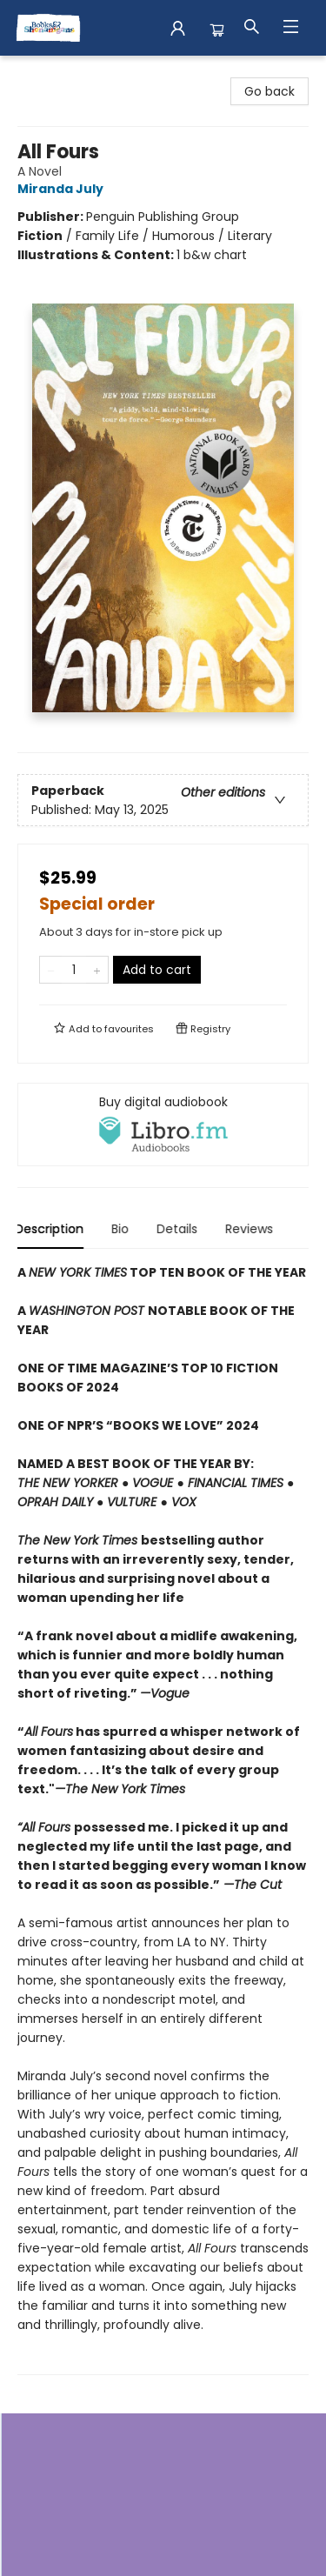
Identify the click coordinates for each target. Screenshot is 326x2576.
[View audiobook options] (163, 1124)
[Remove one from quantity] (51, 969)
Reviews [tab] (252, 1229)
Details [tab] (179, 1229)
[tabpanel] (163, 1819)
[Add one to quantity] (97, 969)
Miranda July (63, 188)
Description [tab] (51, 1229)
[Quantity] (74, 970)
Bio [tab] (122, 1229)
